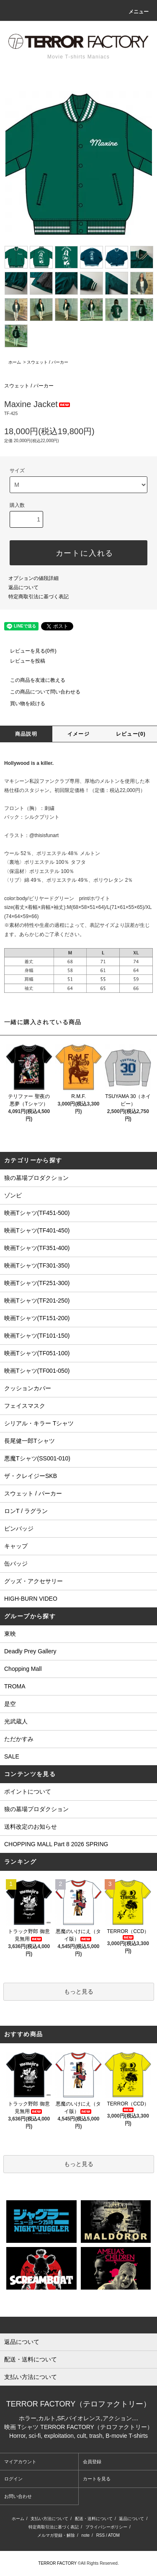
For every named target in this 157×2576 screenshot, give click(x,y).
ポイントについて (27, 1791)
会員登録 (92, 2461)
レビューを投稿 (22, 661)
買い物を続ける (22, 703)
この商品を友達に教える (32, 680)
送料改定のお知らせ (30, 1826)
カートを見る (97, 2478)
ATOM (114, 2535)
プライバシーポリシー (106, 2527)
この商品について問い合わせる (40, 692)
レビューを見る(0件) (28, 651)
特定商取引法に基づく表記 (38, 597)
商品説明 (26, 734)
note (86, 2535)
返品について (23, 587)
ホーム (14, 362)
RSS (100, 2535)
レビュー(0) (131, 734)
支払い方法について (49, 2518)
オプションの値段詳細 (33, 578)
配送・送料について (94, 2518)
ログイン (13, 2478)
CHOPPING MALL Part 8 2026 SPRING (56, 1844)
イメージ (78, 734)
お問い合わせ (18, 2496)
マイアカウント (20, 2461)
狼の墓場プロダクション (36, 1809)
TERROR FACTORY (57, 2563)
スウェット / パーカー (47, 362)
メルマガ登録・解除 (56, 2535)
